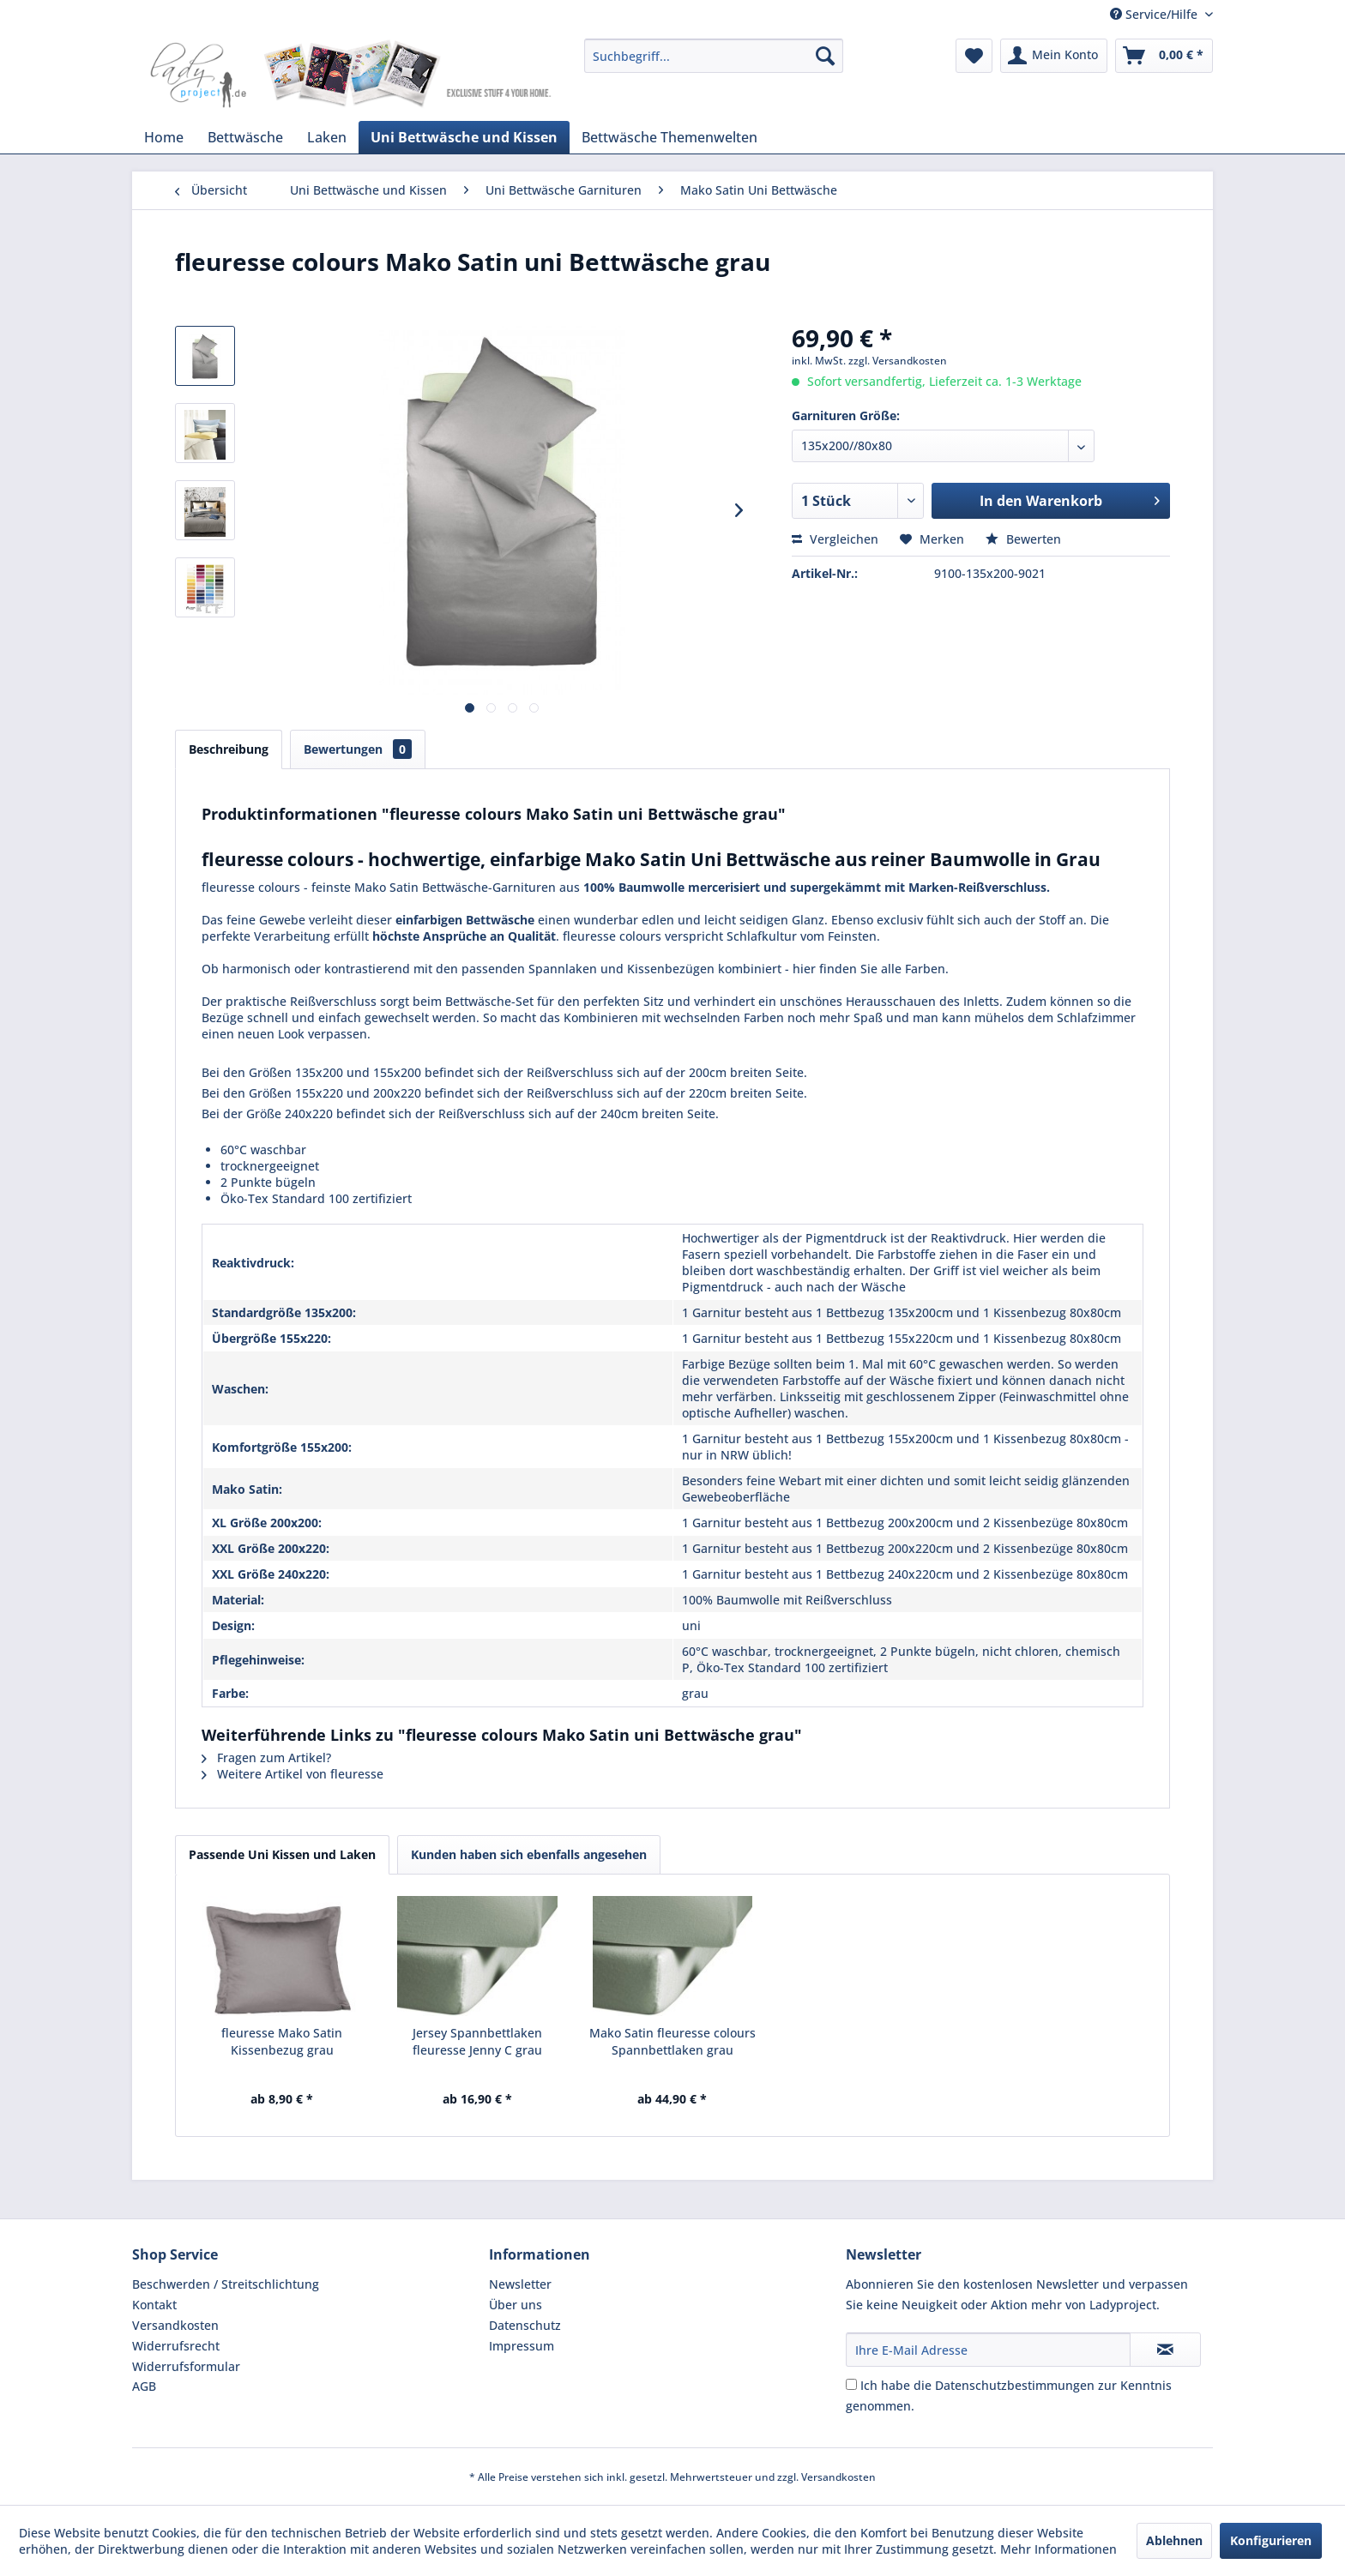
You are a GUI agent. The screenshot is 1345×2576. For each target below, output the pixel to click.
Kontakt (154, 2304)
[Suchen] (825, 56)
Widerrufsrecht (176, 2346)
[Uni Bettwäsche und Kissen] (464, 137)
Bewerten (1023, 539)
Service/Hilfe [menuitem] (1155, 14)
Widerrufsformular (186, 2366)
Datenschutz (525, 2325)
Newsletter (520, 2284)
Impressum (521, 2346)
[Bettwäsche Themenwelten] (669, 137)
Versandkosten (175, 2325)
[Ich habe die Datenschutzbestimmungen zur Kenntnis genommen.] (851, 2384)
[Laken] (327, 137)
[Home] (164, 137)
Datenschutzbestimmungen (1015, 2385)
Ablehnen (1174, 2540)
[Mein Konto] (1053, 56)
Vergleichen (835, 539)
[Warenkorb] (1164, 56)
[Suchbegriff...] (713, 56)
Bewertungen (358, 749)
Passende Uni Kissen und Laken (282, 1854)
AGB (144, 2386)
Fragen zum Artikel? (266, 1757)
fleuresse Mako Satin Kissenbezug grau (281, 2041)
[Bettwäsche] (245, 137)
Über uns (515, 2304)
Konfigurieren (1271, 2540)
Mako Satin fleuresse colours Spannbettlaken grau (672, 2041)
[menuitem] (713, 56)
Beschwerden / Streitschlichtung (225, 2284)
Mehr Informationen (1058, 2549)
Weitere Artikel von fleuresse (292, 1774)
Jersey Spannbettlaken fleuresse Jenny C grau (477, 2041)
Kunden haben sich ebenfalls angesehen (529, 1854)
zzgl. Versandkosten (897, 360)
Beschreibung (228, 749)
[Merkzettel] (974, 56)
